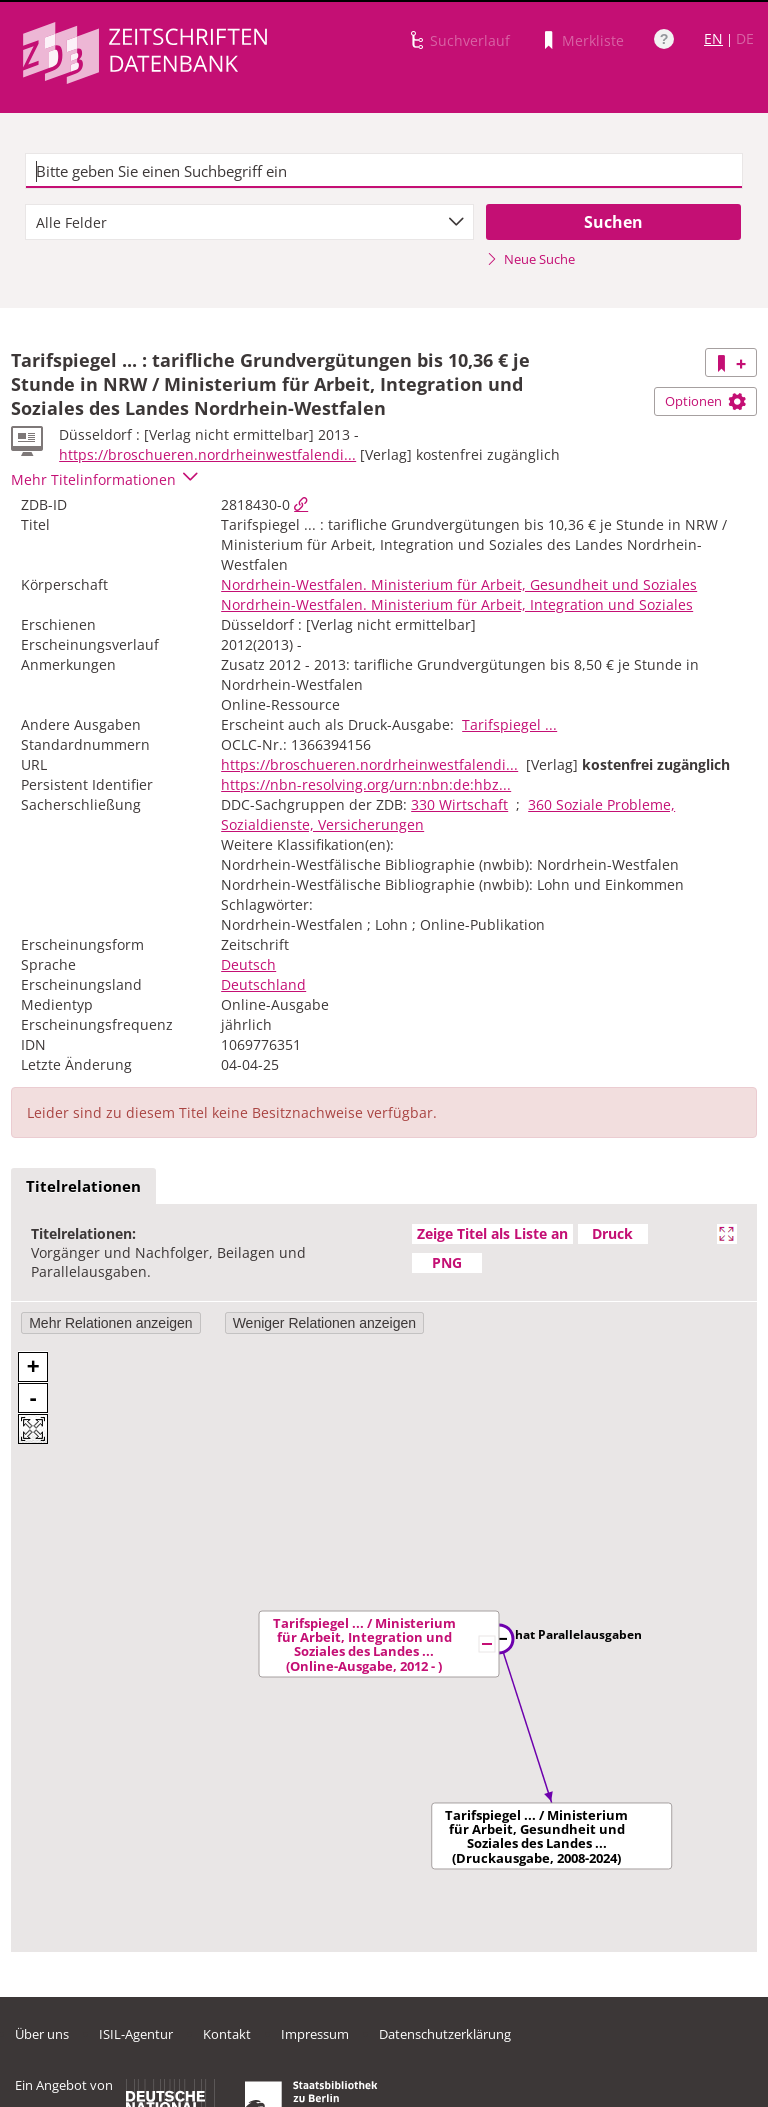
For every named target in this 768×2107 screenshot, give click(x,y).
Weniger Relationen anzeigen (324, 1323)
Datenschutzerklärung (445, 2034)
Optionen (705, 401)
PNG (447, 1262)
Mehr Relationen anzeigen (110, 1323)
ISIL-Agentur (136, 2034)
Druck (612, 1233)
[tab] (83, 1187)
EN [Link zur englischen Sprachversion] (713, 38)
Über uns (42, 2034)
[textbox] (384, 171)
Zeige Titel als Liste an (492, 1233)
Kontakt (227, 2034)
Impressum (315, 2034)
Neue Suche (530, 259)
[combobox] (249, 222)
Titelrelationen (83, 1186)
